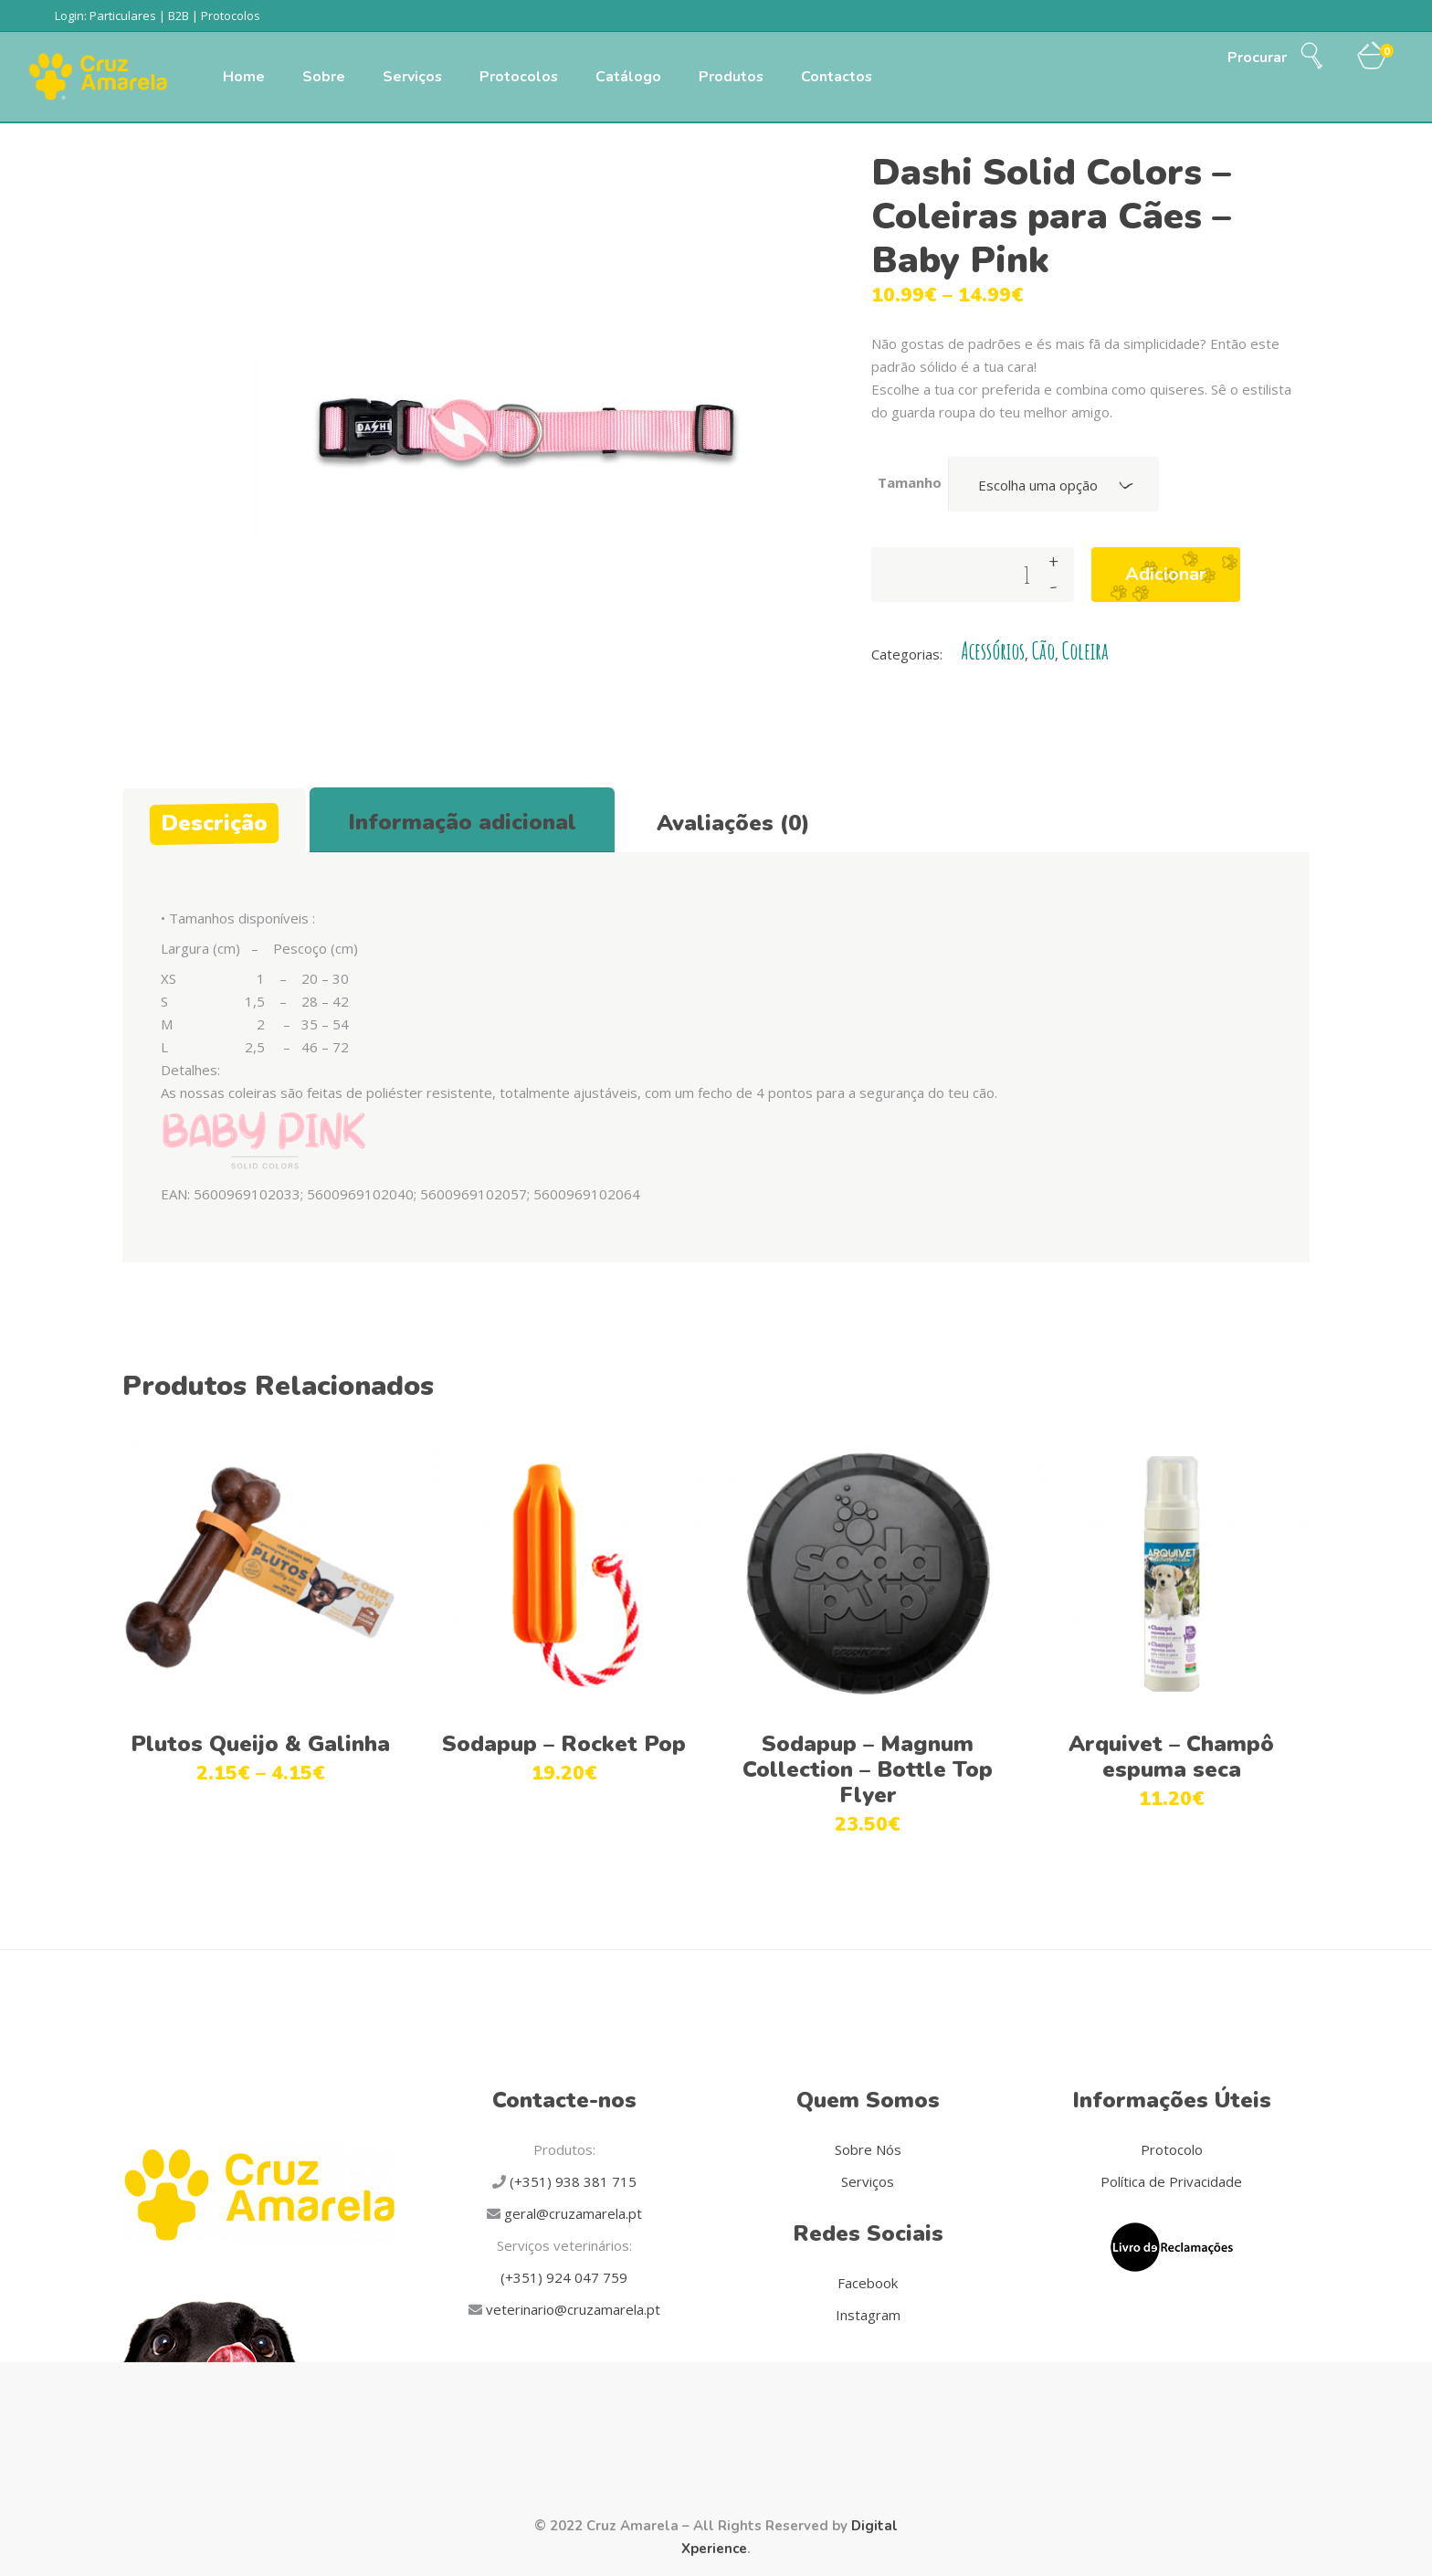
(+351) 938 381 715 (571, 2181)
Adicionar (1165, 574)
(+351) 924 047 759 (563, 2277)
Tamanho (910, 482)
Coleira (1085, 651)
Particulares (123, 15)
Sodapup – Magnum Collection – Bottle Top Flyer (867, 1769)
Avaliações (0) (733, 823)
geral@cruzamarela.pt (571, 2213)
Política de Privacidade (1171, 2181)
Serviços (867, 2181)
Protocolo (1172, 2149)
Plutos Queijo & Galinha (260, 1743)
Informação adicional (462, 822)
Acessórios (993, 651)
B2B (178, 15)
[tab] (214, 820)
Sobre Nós (868, 2149)
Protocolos (230, 15)
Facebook (867, 2283)
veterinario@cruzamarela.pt (571, 2309)
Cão (1043, 651)
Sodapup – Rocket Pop (564, 1743)
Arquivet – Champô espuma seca (1171, 1756)
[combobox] (1054, 484)
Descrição (214, 823)
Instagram (868, 2315)
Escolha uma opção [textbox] (1038, 485)
